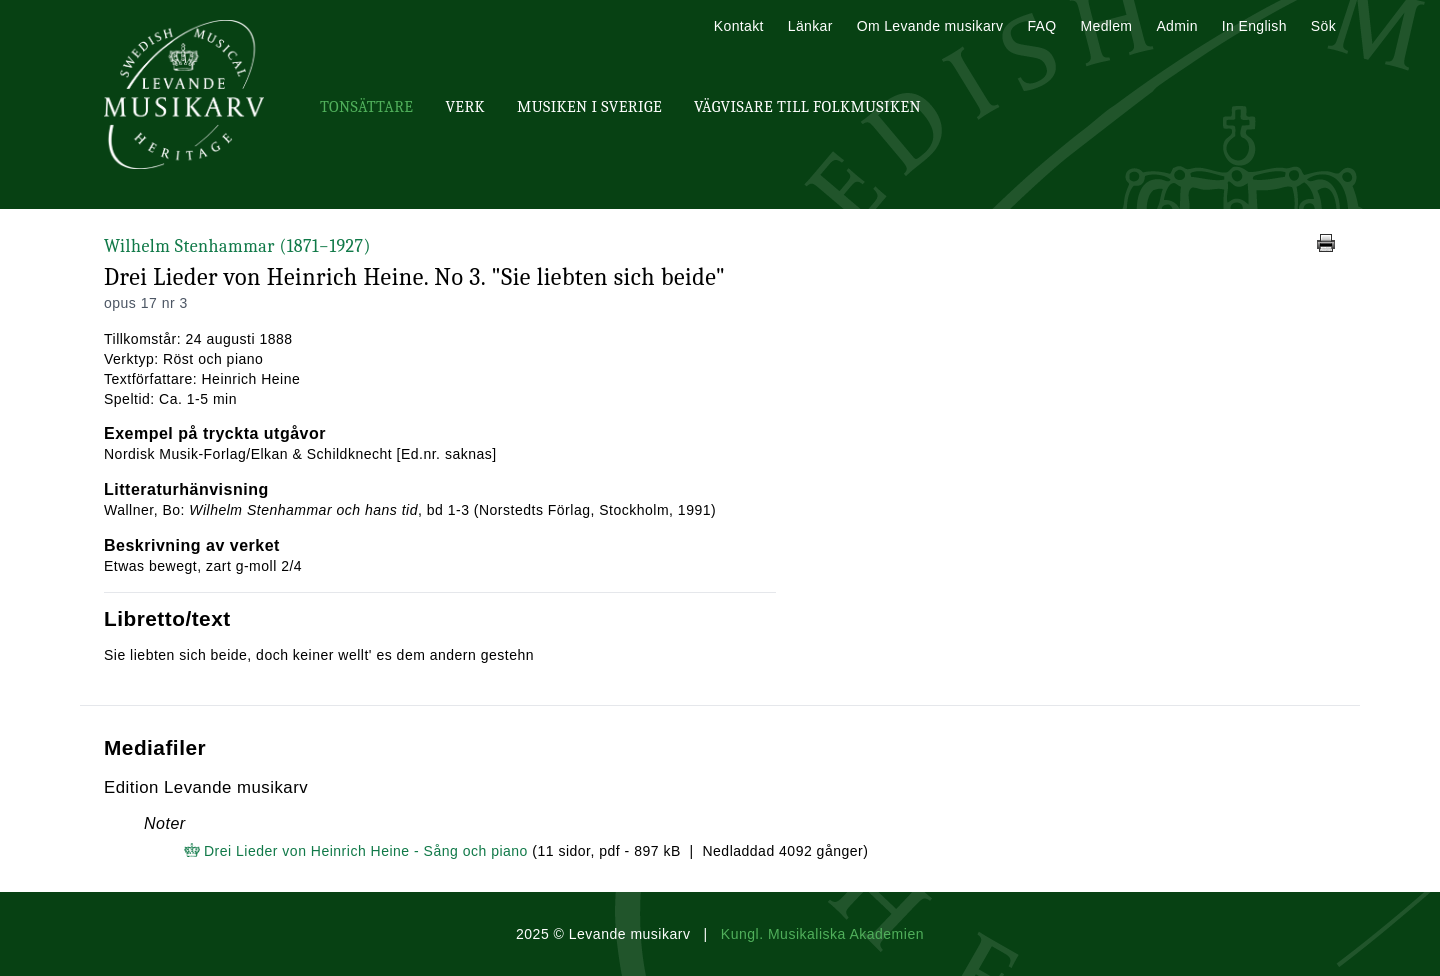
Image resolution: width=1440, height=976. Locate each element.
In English (1254, 26)
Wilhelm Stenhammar (237, 246)
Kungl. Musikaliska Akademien (822, 934)
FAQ (1041, 26)
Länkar (810, 26)
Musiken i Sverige (589, 107)
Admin (1176, 26)
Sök (1323, 26)
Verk (465, 107)
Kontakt (739, 26)
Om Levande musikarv (930, 26)
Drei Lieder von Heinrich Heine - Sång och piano (366, 851)
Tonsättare (366, 107)
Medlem (1106, 26)
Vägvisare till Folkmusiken (807, 107)
